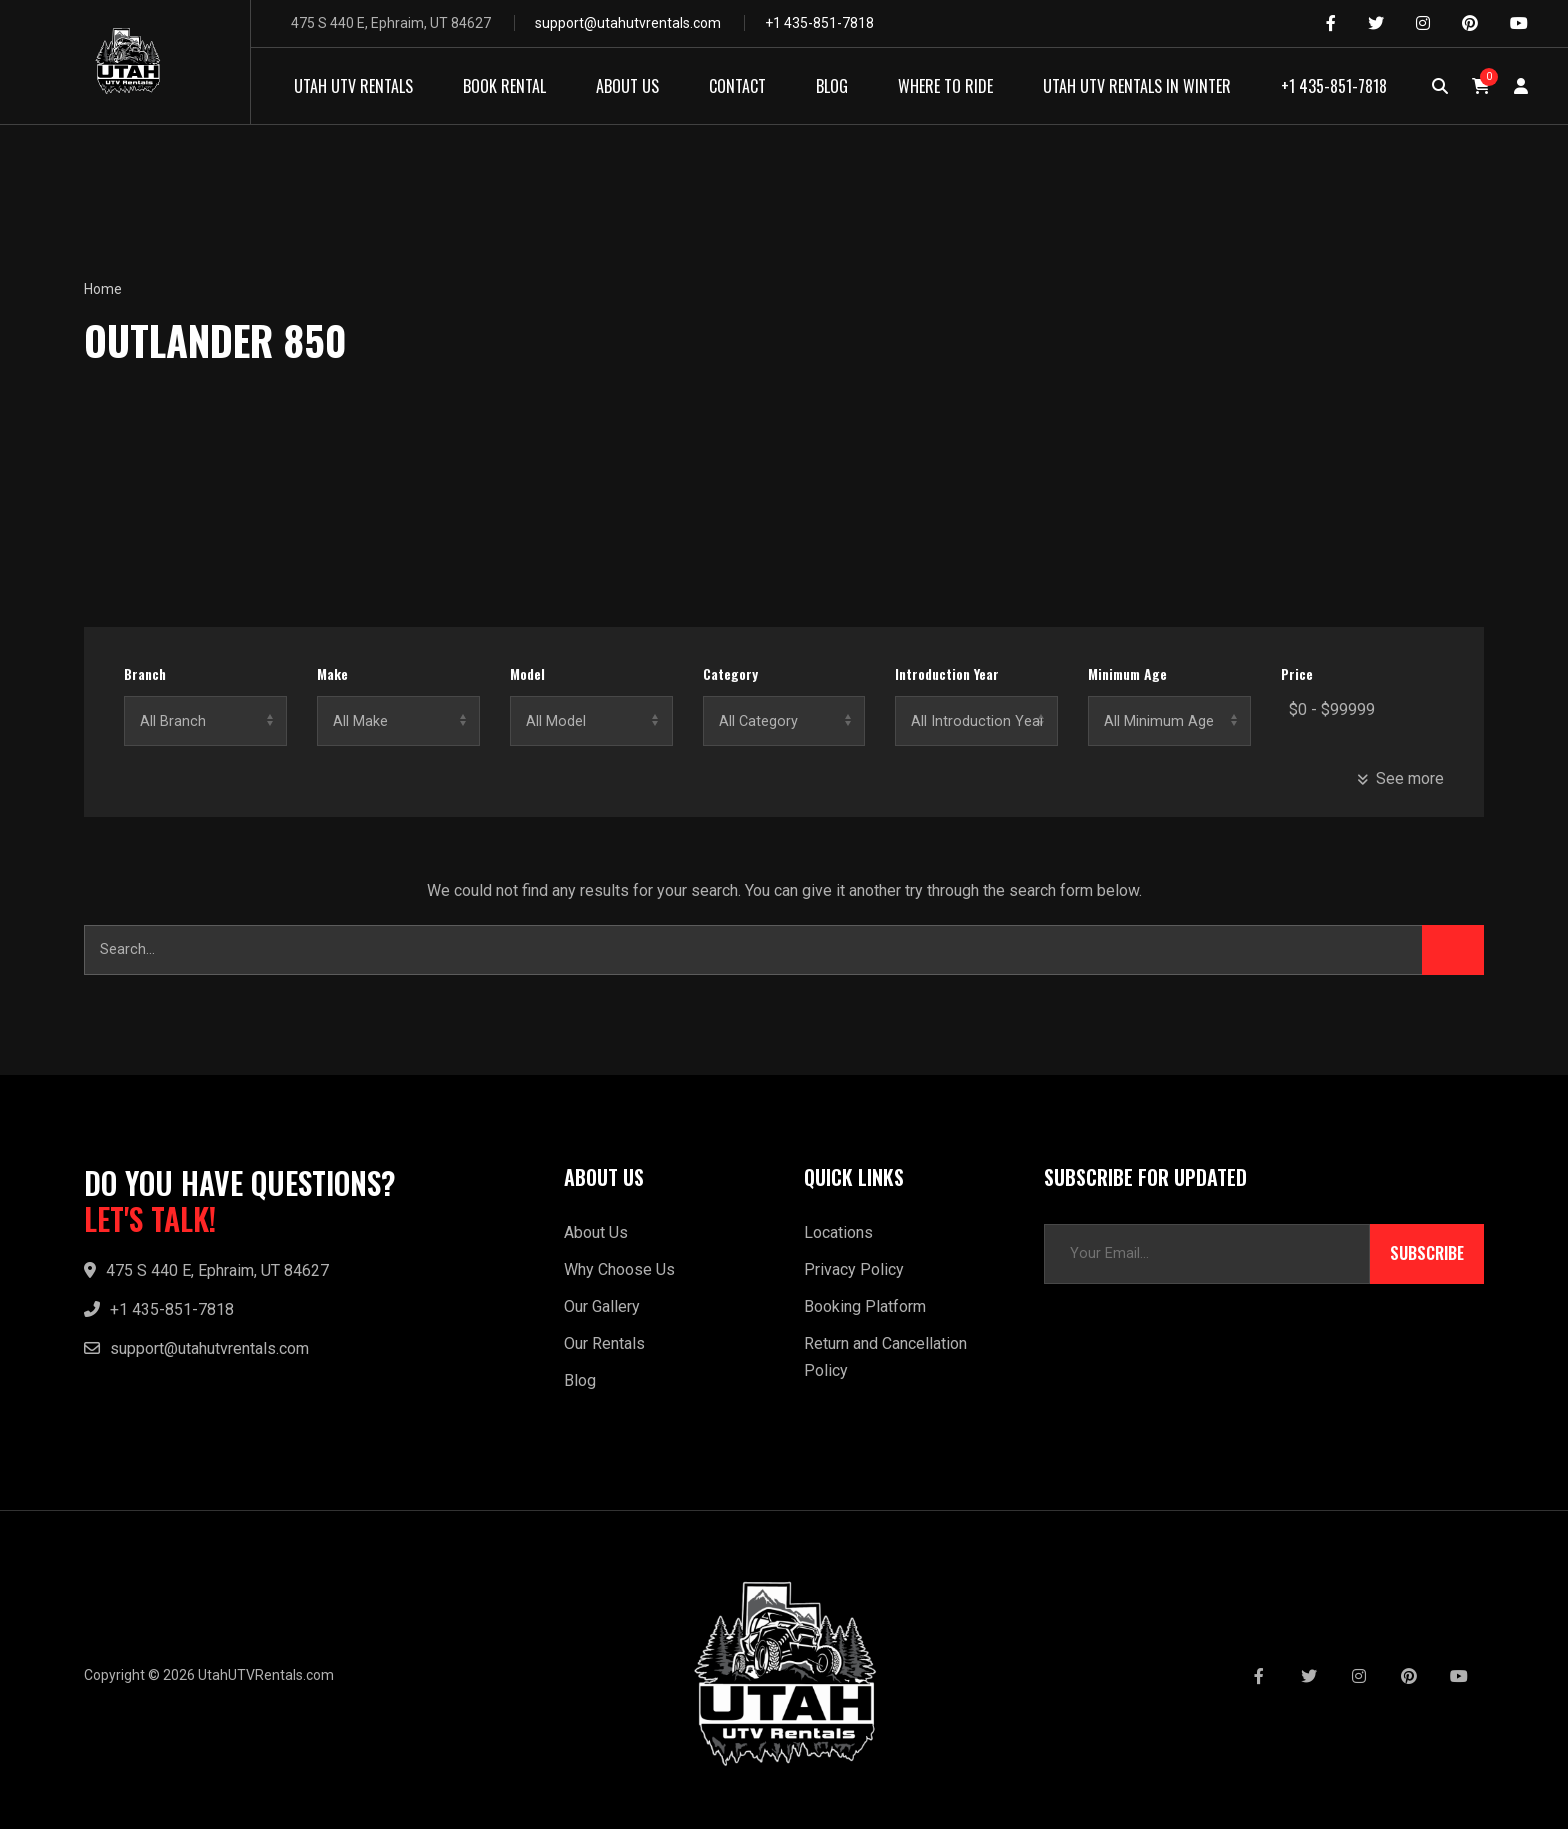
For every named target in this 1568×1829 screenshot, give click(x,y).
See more (1400, 778)
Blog (580, 1380)
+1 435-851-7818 (819, 23)
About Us (596, 1232)
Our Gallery (602, 1306)
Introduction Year (947, 674)
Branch (145, 674)
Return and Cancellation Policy (885, 1357)
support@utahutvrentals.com (628, 23)
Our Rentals (604, 1343)
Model (527, 674)
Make (332, 674)
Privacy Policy (854, 1269)
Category (730, 674)
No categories (784, 721)
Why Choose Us (619, 1269)
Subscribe (1427, 1254)
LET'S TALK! (150, 1219)
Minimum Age (1127, 674)
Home (103, 289)
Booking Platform (865, 1306)
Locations (838, 1232)
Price (1297, 674)
